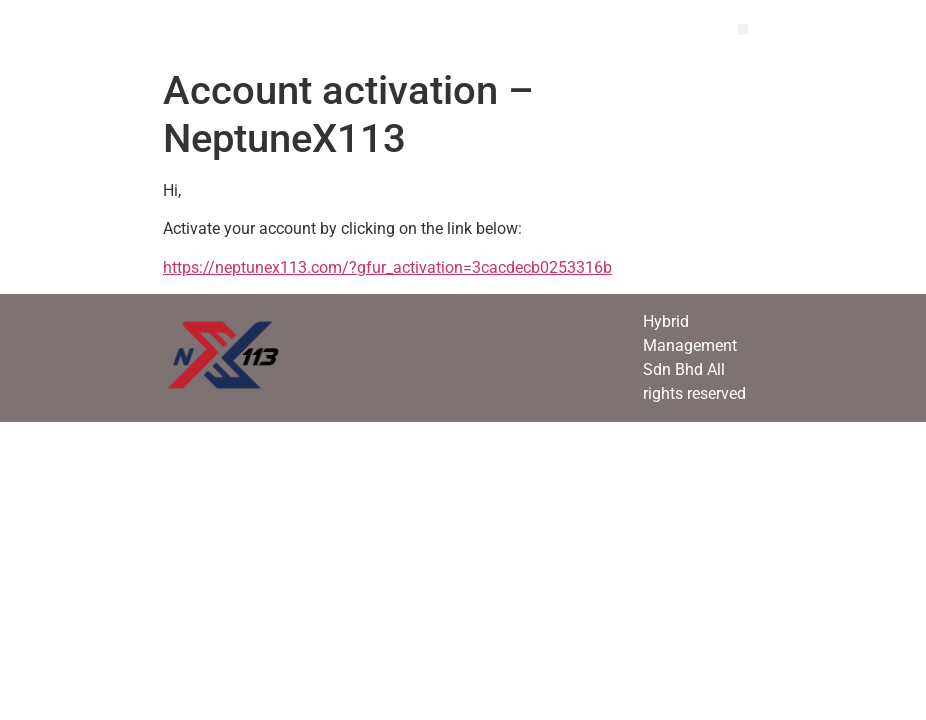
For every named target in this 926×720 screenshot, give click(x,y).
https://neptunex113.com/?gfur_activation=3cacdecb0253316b (387, 267)
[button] (742, 29)
